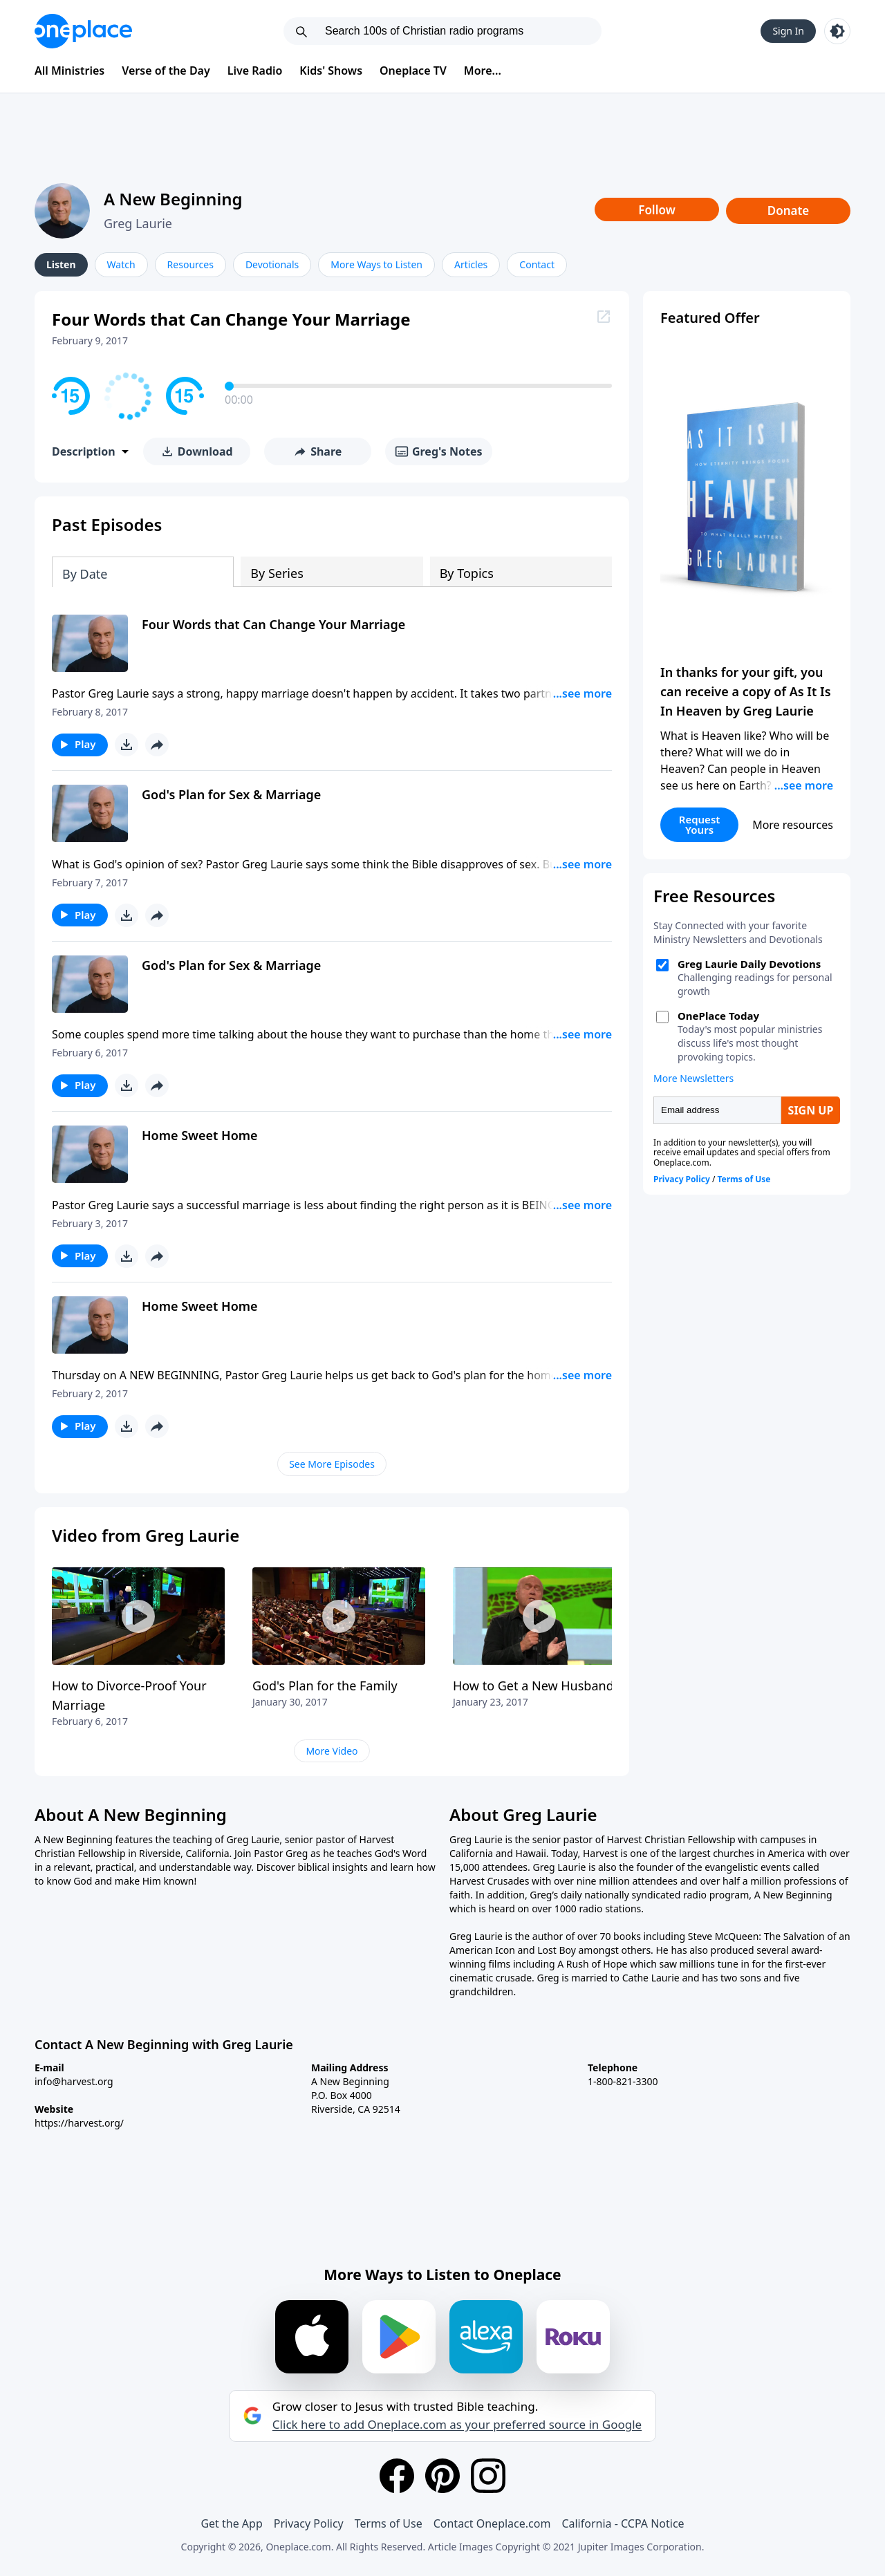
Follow (657, 210)
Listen (61, 264)
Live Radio (255, 70)
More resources (792, 824)
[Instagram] (488, 2475)
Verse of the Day (166, 70)
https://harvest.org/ (79, 2122)
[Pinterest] (442, 2475)
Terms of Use (388, 2523)
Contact (537, 264)
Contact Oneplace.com (492, 2523)
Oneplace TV (413, 70)
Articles (470, 264)
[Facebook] (397, 2475)
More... (482, 70)
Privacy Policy (309, 2523)
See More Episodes (332, 1464)
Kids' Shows (330, 70)
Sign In (788, 30)
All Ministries (69, 70)
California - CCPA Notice (622, 2523)
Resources (190, 264)
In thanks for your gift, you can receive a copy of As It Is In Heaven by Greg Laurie (745, 691)
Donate (788, 210)
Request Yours (699, 824)
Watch (121, 264)
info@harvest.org (74, 2081)
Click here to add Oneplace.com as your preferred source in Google (457, 2424)
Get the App (231, 2523)
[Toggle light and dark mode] (837, 31)
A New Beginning (173, 198)
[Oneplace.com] (83, 31)
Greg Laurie (138, 223)
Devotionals (272, 264)
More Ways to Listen (376, 264)
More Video (331, 1750)
